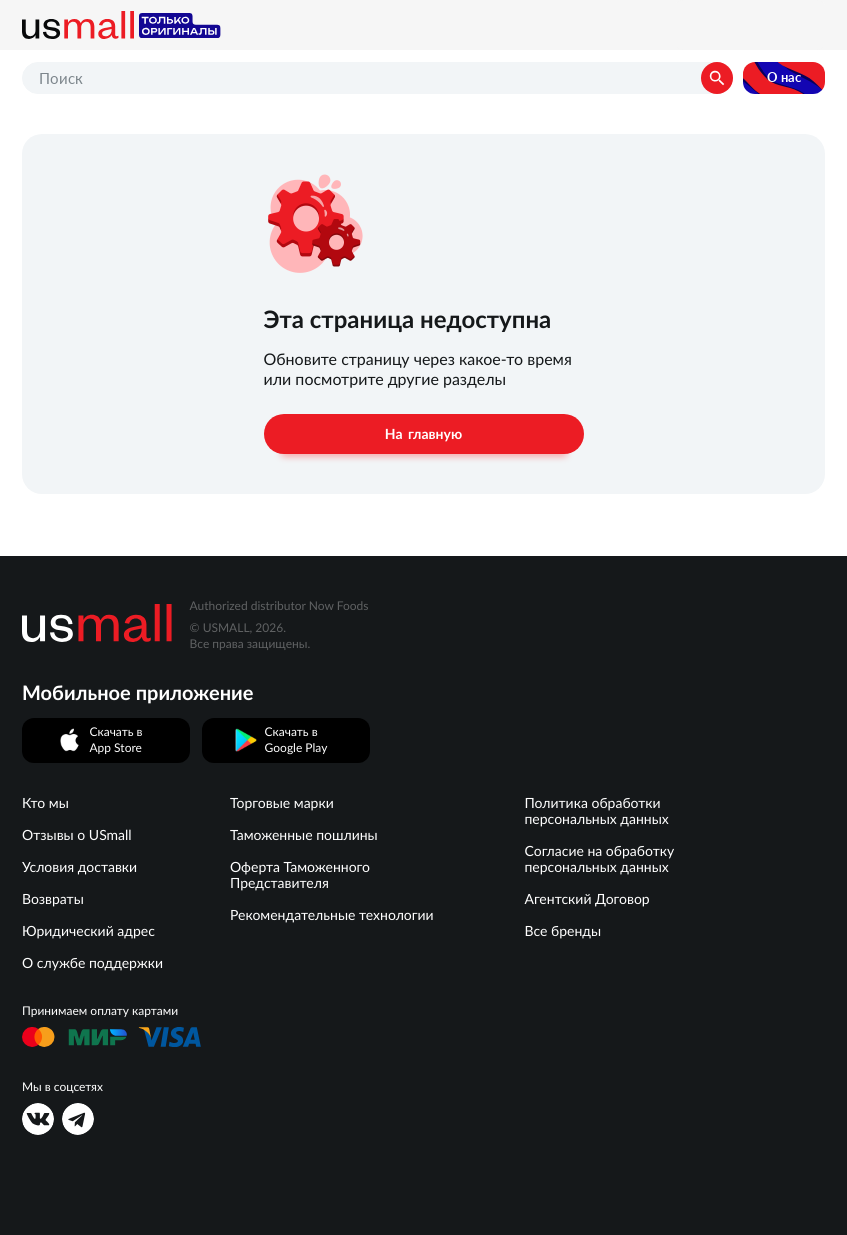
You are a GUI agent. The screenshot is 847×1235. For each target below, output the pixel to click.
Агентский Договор (586, 899)
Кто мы (45, 803)
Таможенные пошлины (304, 835)
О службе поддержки (92, 963)
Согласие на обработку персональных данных (599, 859)
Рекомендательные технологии (332, 915)
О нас (784, 77)
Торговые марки (282, 803)
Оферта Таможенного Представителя (300, 875)
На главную (423, 434)
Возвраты (53, 899)
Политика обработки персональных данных (596, 811)
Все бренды (562, 931)
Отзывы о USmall (77, 835)
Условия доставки (79, 867)
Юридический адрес (88, 931)
